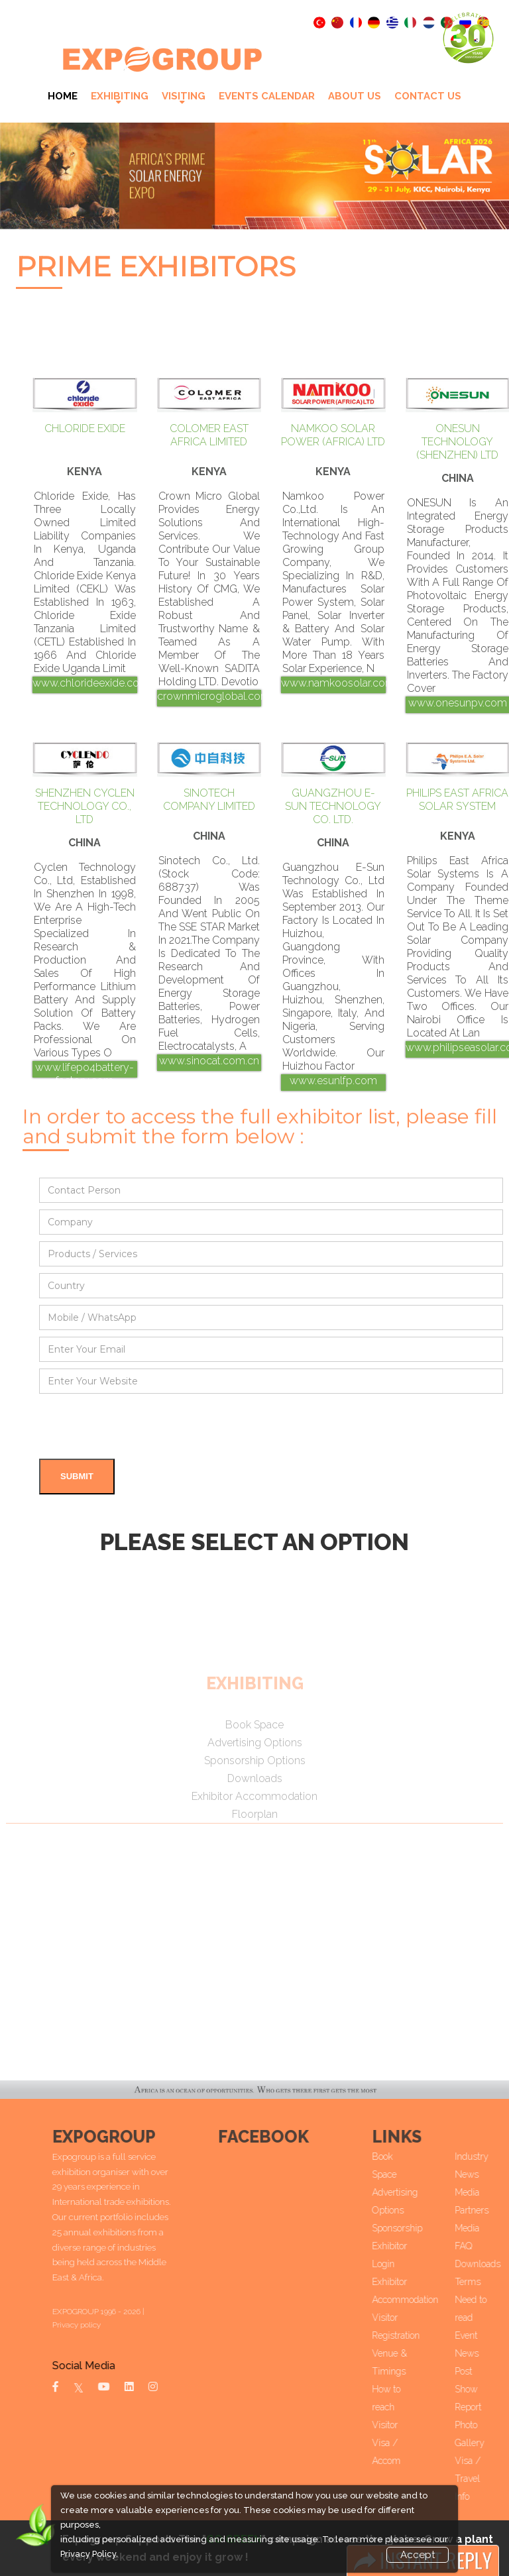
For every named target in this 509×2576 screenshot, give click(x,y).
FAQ (495, 2246)
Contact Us (427, 96)
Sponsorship (429, 2228)
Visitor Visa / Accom (418, 2443)
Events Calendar (267, 96)
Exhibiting (119, 96)
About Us (354, 96)
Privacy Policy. (89, 2554)
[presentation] (140, 1426)
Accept (417, 2555)
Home (63, 96)
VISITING (183, 96)
